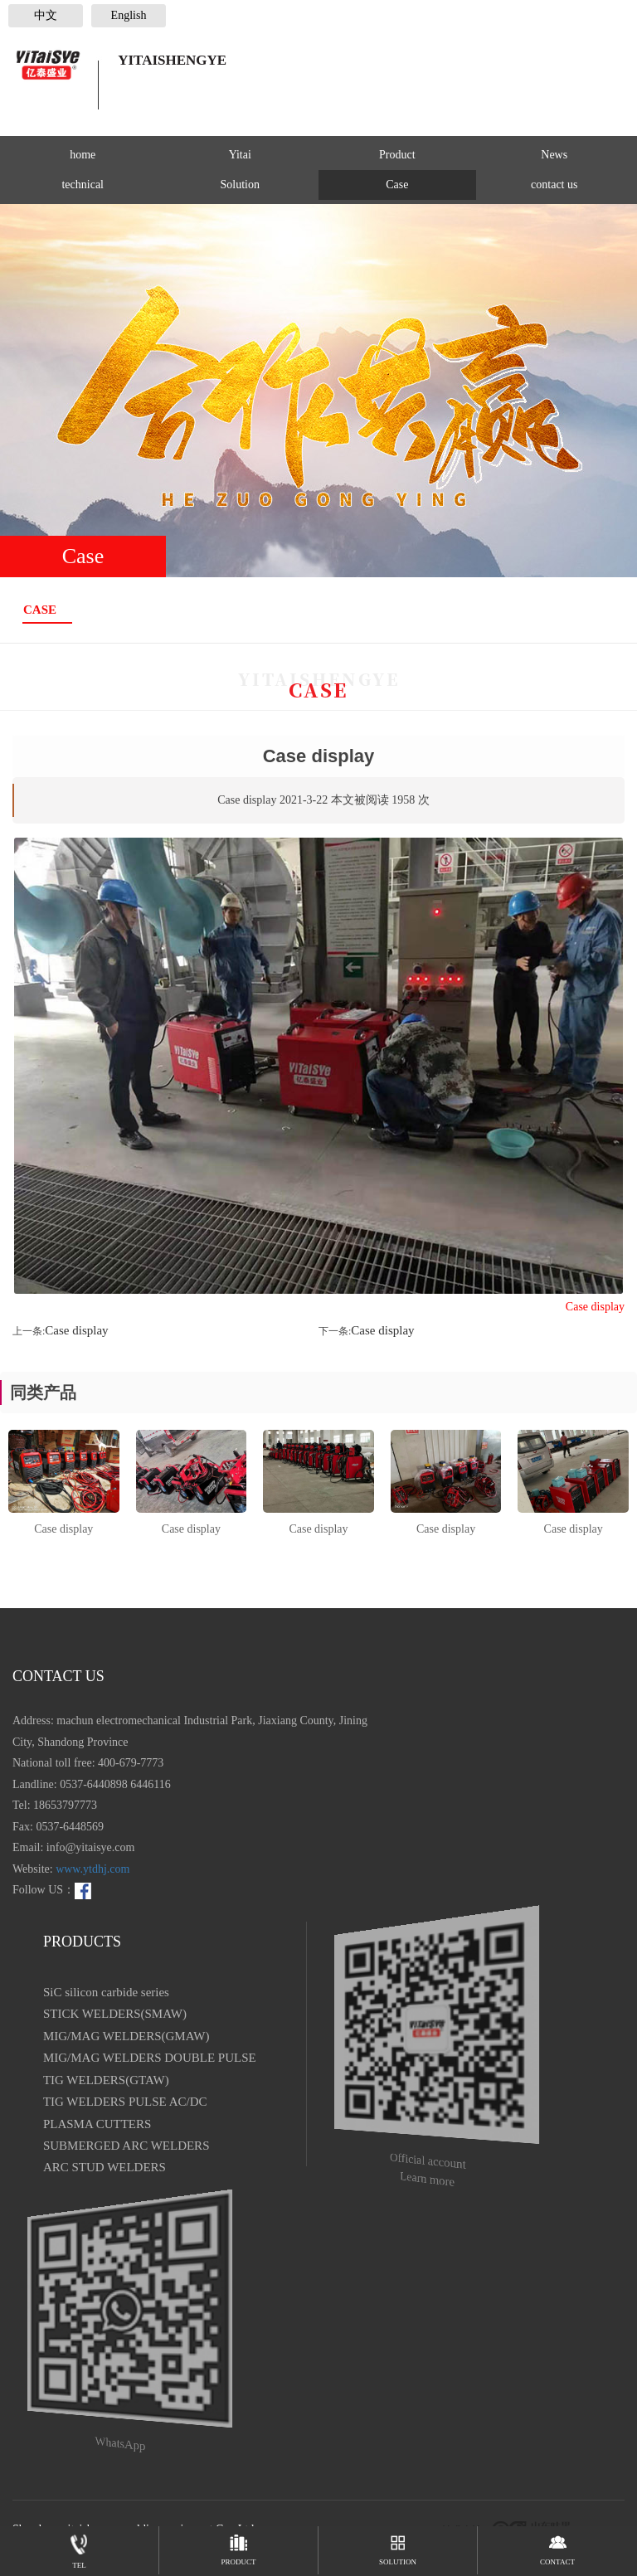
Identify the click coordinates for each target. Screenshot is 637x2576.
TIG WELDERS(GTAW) (106, 2080)
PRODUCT (238, 2546)
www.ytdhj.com (92, 1869)
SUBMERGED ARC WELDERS (126, 2145)
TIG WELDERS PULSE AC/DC (125, 2101)
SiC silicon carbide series (106, 1992)
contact (557, 2546)
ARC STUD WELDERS (104, 2167)
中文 (45, 15)
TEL (79, 2547)
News (554, 154)
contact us (554, 184)
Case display (76, 1330)
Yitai (240, 154)
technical (82, 184)
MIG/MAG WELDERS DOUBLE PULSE (149, 2057)
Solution (240, 184)
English (129, 15)
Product (397, 154)
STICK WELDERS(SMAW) (115, 2013)
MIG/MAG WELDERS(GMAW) (126, 2036)
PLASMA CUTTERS (97, 2124)
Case (397, 184)
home (82, 154)
